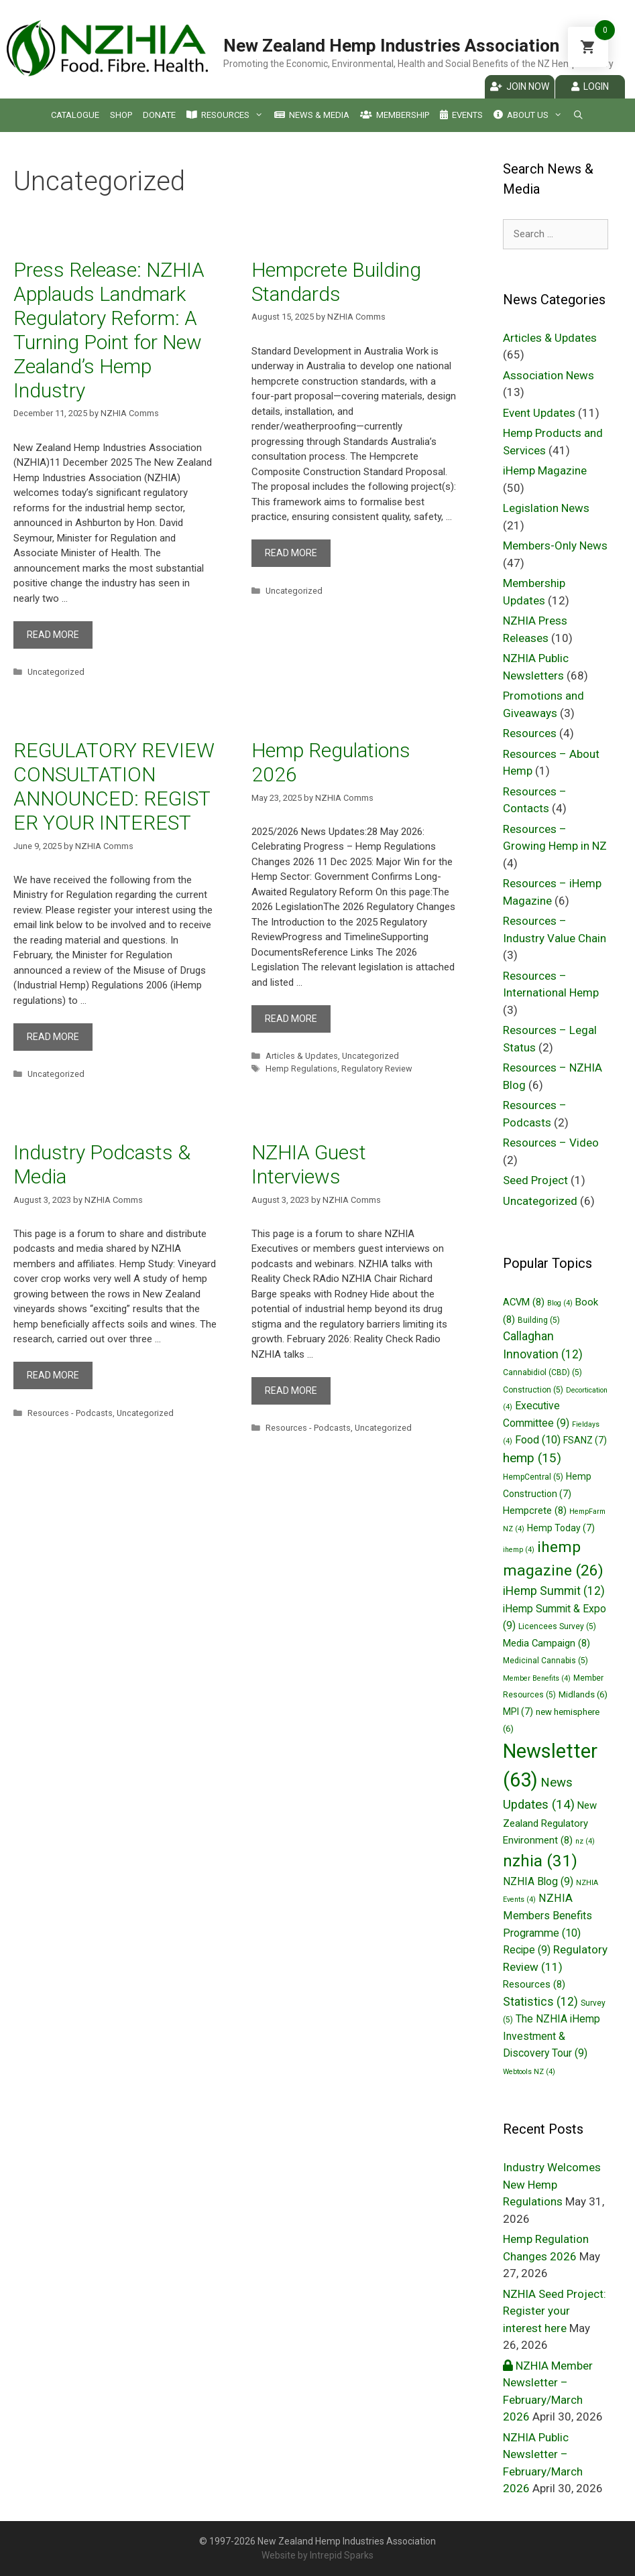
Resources (224, 115)
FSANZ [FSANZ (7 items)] (585, 1440)
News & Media (311, 115)
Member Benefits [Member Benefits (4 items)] (537, 1678)
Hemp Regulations (301, 1069)
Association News (548, 375)
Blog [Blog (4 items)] (560, 1303)
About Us (528, 115)
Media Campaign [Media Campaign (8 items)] (546, 1643)
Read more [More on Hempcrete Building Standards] (291, 553)
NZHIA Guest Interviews (308, 1164)
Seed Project (535, 1180)
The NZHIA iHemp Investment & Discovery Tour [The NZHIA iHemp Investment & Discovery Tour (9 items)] (551, 2035)
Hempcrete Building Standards (336, 282)
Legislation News (546, 508)
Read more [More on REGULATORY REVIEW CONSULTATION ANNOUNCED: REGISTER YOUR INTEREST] (53, 1036)
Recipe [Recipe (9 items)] (527, 1949)
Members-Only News (555, 545)
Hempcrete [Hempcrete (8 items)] (535, 1510)
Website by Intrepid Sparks (317, 2555)
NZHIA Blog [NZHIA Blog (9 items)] (538, 1881)
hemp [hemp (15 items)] (532, 1458)
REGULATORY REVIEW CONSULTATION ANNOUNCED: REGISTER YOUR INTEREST (114, 786)
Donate (159, 115)
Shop (121, 115)
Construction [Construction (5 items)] (533, 1390)
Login (590, 86)
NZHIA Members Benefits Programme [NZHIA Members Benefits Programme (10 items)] (547, 1915)
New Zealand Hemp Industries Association (391, 46)
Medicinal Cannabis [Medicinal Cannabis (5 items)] (545, 1660)
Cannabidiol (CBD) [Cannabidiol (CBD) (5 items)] (542, 1372)
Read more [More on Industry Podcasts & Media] (53, 1375)
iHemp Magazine (545, 470)
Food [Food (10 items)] (538, 1439)
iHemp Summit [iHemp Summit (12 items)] (554, 1591)
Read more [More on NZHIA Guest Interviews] (291, 1390)
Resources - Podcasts (70, 1413)
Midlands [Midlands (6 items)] (583, 1694)
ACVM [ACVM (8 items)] (523, 1302)
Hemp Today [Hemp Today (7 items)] (561, 1528)
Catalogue (75, 115)
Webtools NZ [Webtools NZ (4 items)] (529, 2071)
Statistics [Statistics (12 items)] (540, 2001)
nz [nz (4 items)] (585, 1841)
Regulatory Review (376, 1069)
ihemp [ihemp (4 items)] (518, 1549)
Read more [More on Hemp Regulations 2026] (291, 1018)
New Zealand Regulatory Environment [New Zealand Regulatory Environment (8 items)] (550, 1822)
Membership (394, 115)
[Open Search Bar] (578, 115)
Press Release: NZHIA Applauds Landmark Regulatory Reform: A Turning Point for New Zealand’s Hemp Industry (109, 330)
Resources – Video (551, 1142)
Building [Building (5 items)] (539, 1320)
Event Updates (539, 413)
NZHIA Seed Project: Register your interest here (554, 2311)
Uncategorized (55, 672)
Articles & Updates (302, 1056)
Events (461, 115)
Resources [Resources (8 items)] (534, 1984)
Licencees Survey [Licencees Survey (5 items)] (557, 1626)
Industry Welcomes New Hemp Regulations (552, 2184)
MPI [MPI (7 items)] (518, 1711)
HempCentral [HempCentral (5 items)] (533, 1477)
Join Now (519, 86)
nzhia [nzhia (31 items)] (540, 1860)
